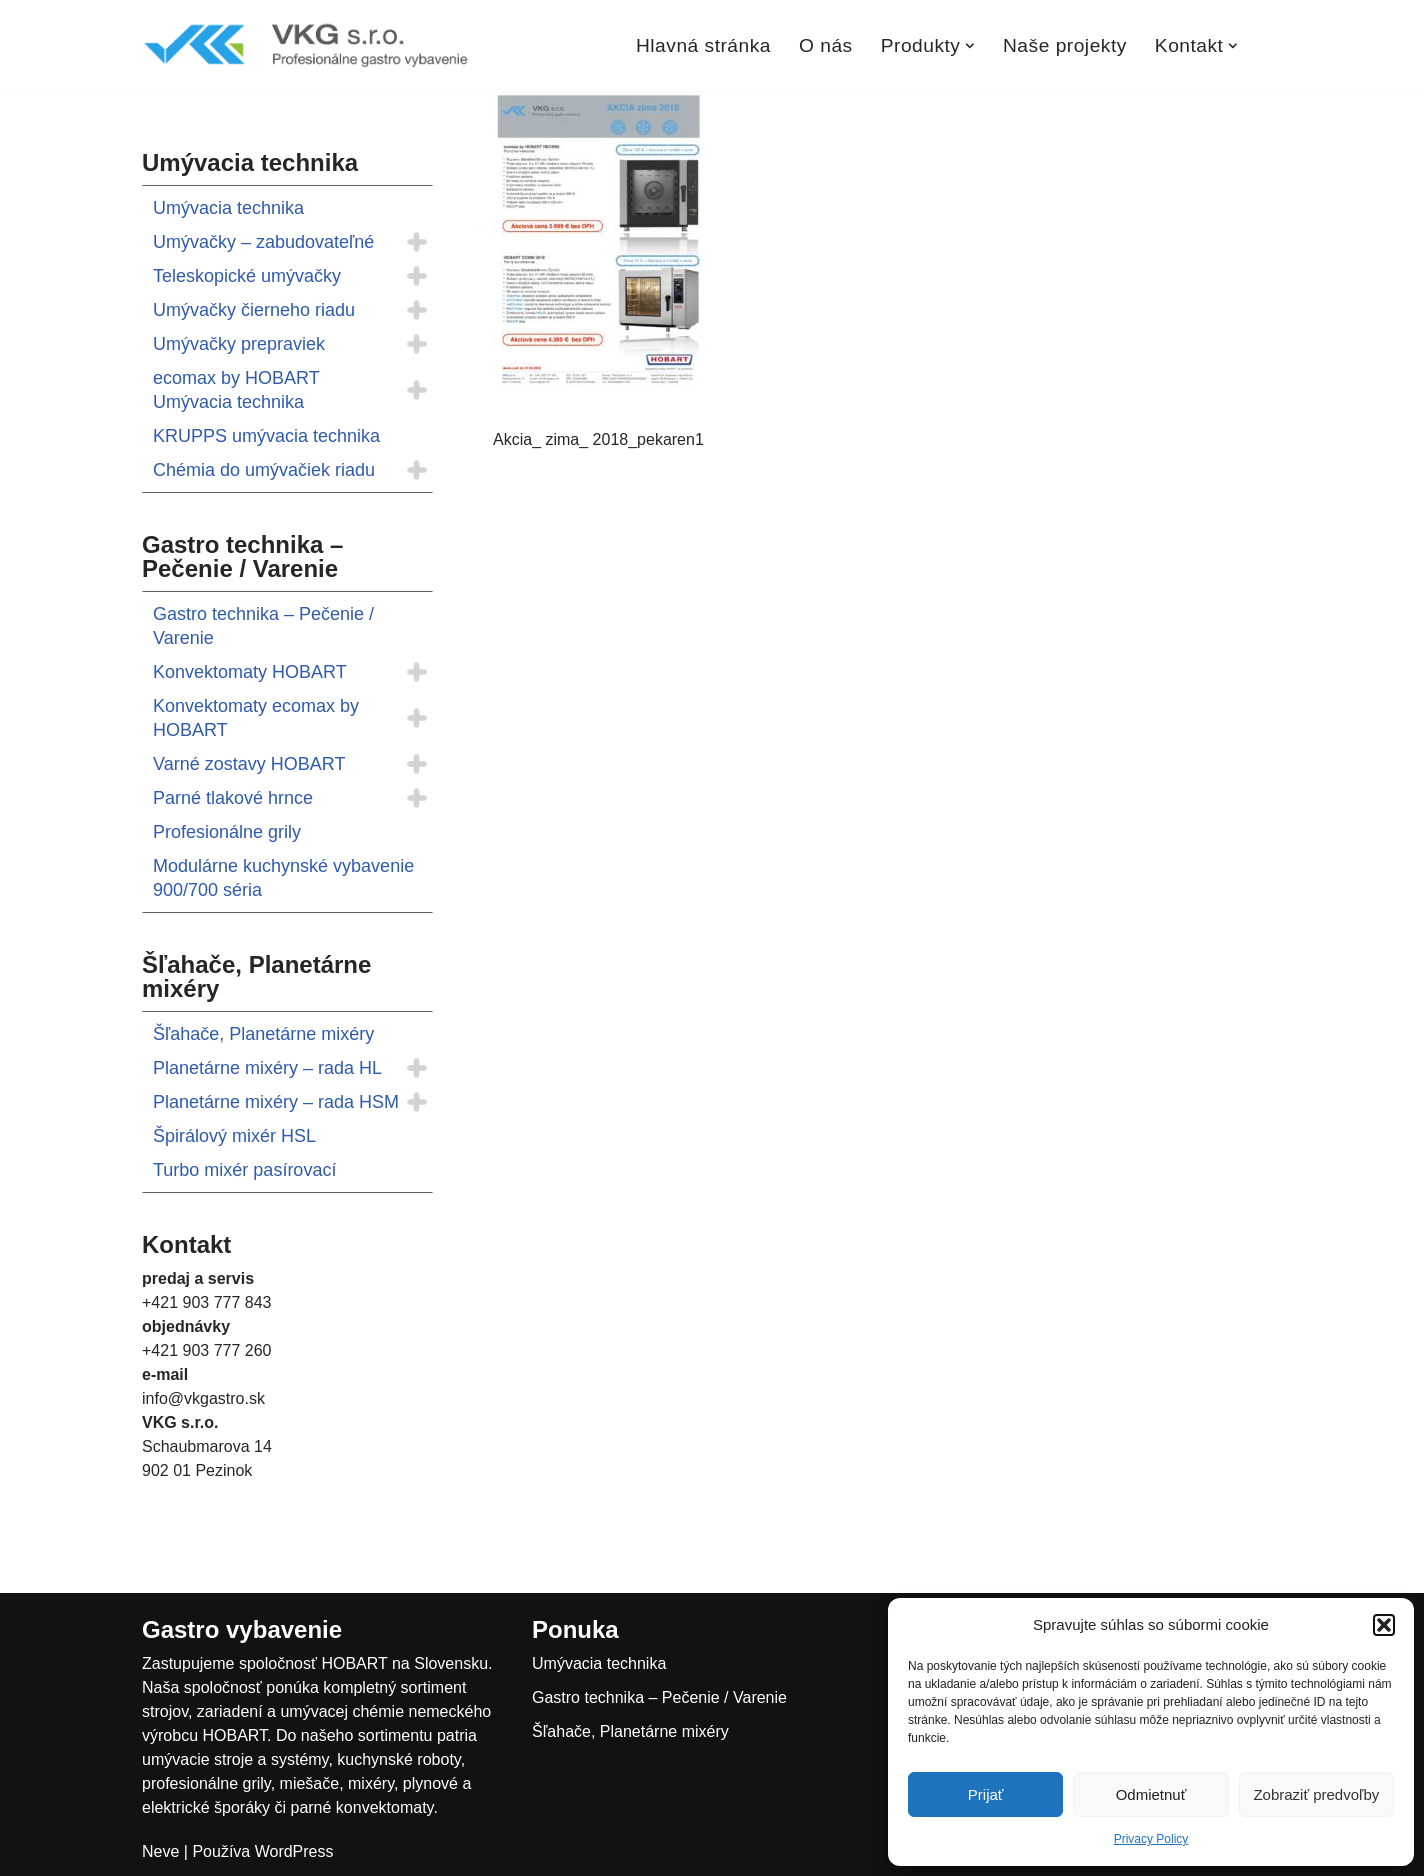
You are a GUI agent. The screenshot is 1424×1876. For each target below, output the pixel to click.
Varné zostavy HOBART (249, 764)
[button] (1384, 1625)
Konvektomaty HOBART (250, 672)
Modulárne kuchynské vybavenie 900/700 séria (283, 878)
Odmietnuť (1151, 1794)
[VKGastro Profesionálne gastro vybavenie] (307, 45)
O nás (826, 45)
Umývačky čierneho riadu (254, 310)
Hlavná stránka (703, 45)
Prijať (986, 1794)
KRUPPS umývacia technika (266, 436)
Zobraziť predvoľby (1316, 1794)
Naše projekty (1065, 45)
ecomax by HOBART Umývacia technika (236, 390)
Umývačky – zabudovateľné (263, 242)
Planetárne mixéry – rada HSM (276, 1102)
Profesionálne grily (227, 832)
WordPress (294, 1851)
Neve (160, 1851)
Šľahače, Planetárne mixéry (263, 1034)
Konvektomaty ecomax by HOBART (256, 718)
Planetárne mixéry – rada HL (267, 1068)
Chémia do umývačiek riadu (264, 470)
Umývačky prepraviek (239, 344)
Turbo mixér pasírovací (244, 1170)
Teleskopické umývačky (247, 276)
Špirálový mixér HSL (234, 1136)
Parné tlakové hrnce (233, 798)
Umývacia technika (228, 208)
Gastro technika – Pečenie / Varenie (263, 626)
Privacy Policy (1151, 1839)
